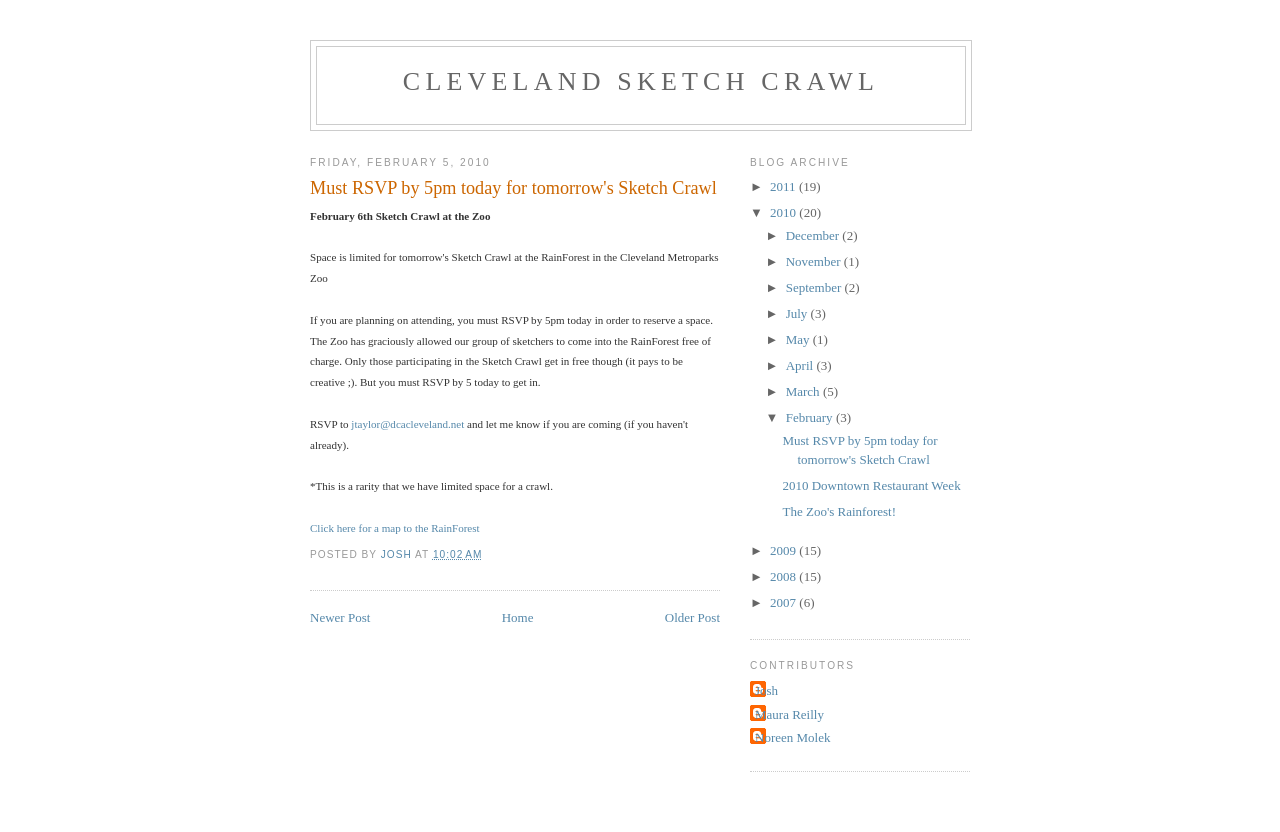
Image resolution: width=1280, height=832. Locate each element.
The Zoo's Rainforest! (839, 511)
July (798, 313)
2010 (784, 212)
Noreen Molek (792, 737)
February (811, 417)
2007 (784, 602)
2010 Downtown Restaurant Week (871, 485)
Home (518, 617)
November (815, 261)
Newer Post (340, 617)
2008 (784, 576)
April (801, 365)
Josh (766, 690)
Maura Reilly (789, 714)
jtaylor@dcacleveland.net (409, 424)
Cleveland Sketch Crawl (641, 81)
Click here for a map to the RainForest (395, 528)
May (799, 339)
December (814, 235)
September (815, 287)
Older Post (692, 617)
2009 (784, 550)
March (804, 391)
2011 (784, 186)
